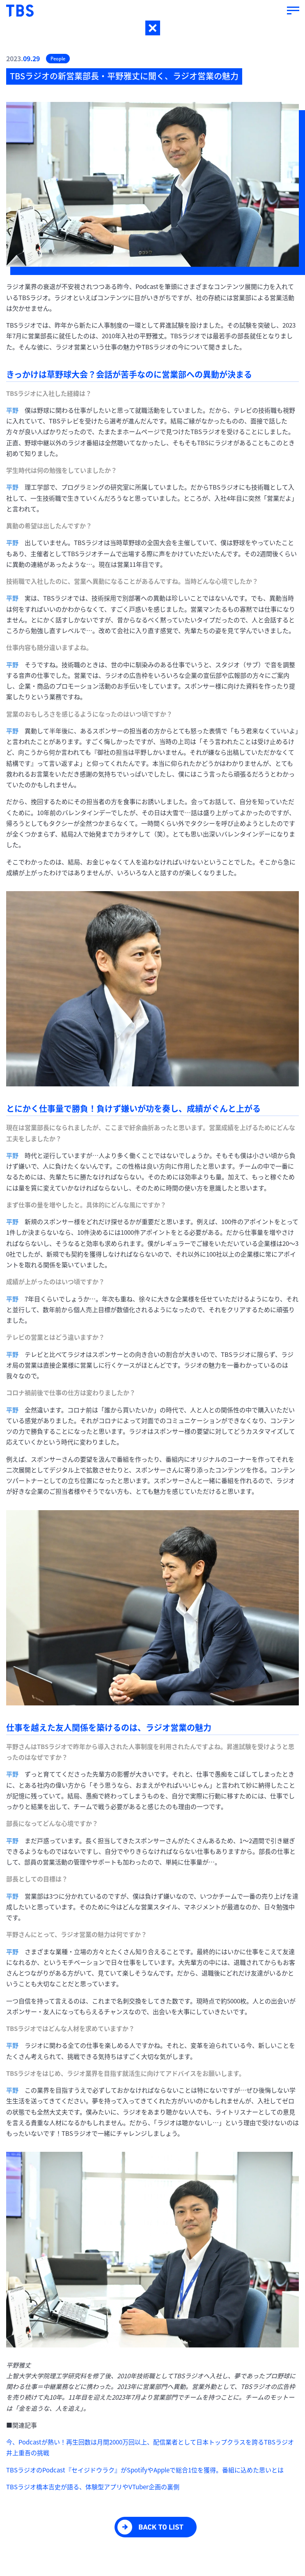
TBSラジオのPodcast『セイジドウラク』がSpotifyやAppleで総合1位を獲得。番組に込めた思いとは (145, 2469)
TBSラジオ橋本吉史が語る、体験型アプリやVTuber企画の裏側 (92, 2486)
